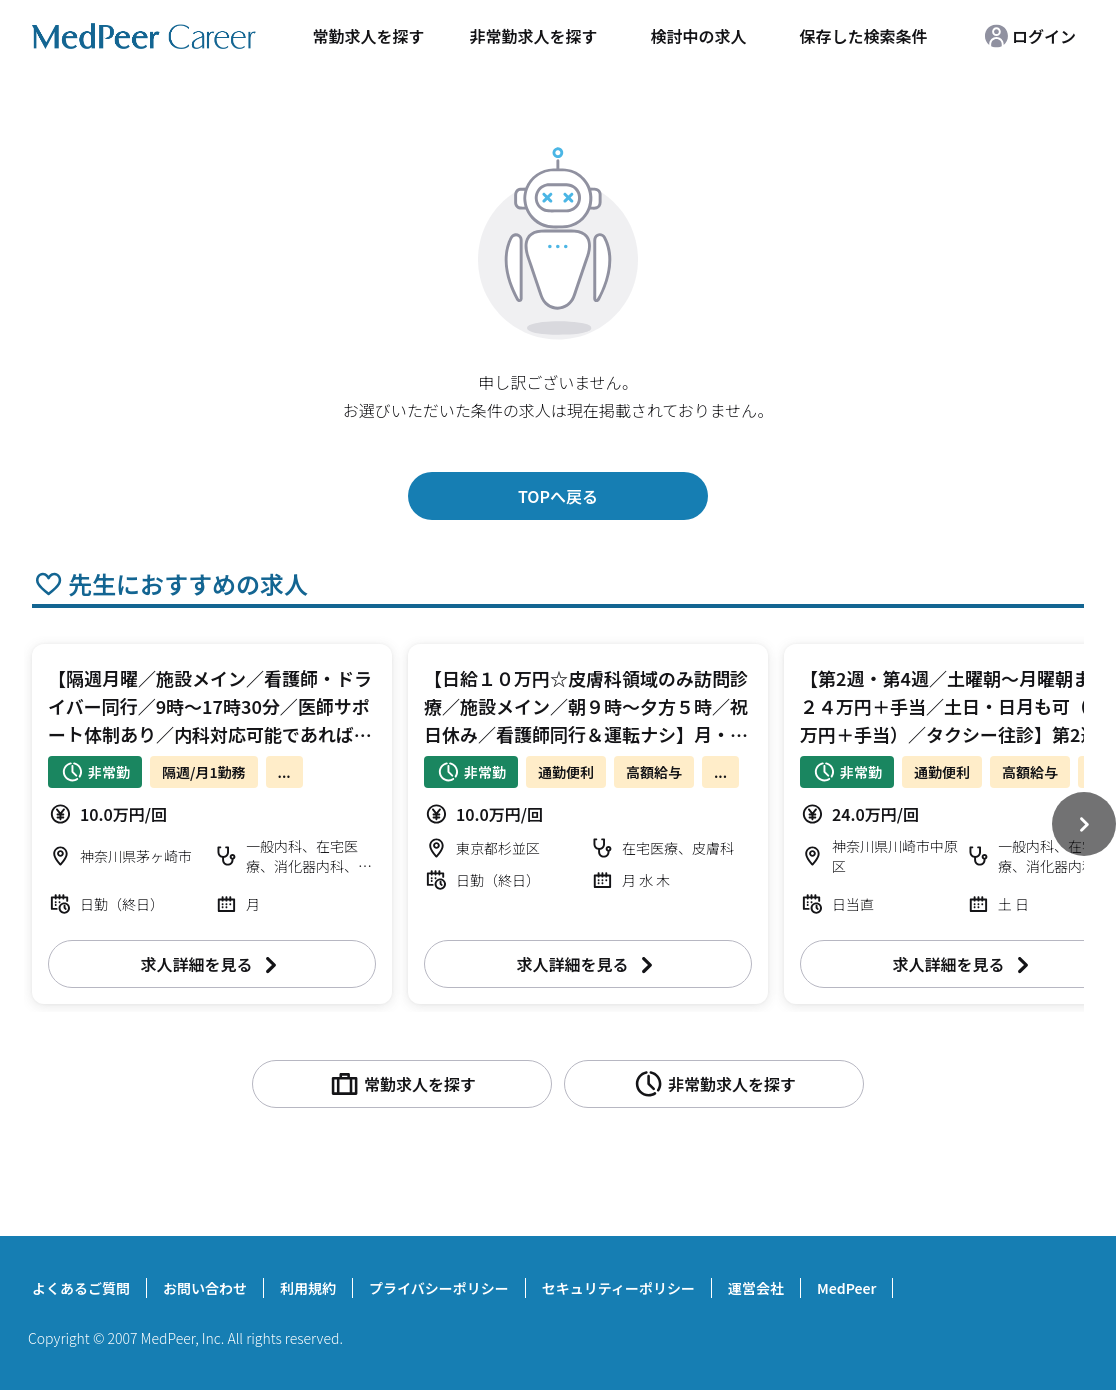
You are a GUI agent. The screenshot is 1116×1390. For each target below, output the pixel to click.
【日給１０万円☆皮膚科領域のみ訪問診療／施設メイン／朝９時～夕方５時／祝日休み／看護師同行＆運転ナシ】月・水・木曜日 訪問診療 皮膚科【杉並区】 (586, 734)
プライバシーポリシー (439, 1288)
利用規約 (308, 1288)
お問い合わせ (205, 1288)
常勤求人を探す (368, 36)
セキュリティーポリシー (618, 1288)
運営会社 (756, 1288)
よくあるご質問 (81, 1288)
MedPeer (846, 1288)
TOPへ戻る (558, 496)
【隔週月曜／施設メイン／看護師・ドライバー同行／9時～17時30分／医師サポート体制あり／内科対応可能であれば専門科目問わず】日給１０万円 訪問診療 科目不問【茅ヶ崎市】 (219, 734)
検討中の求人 (698, 36)
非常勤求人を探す (533, 36)
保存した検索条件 (863, 36)
